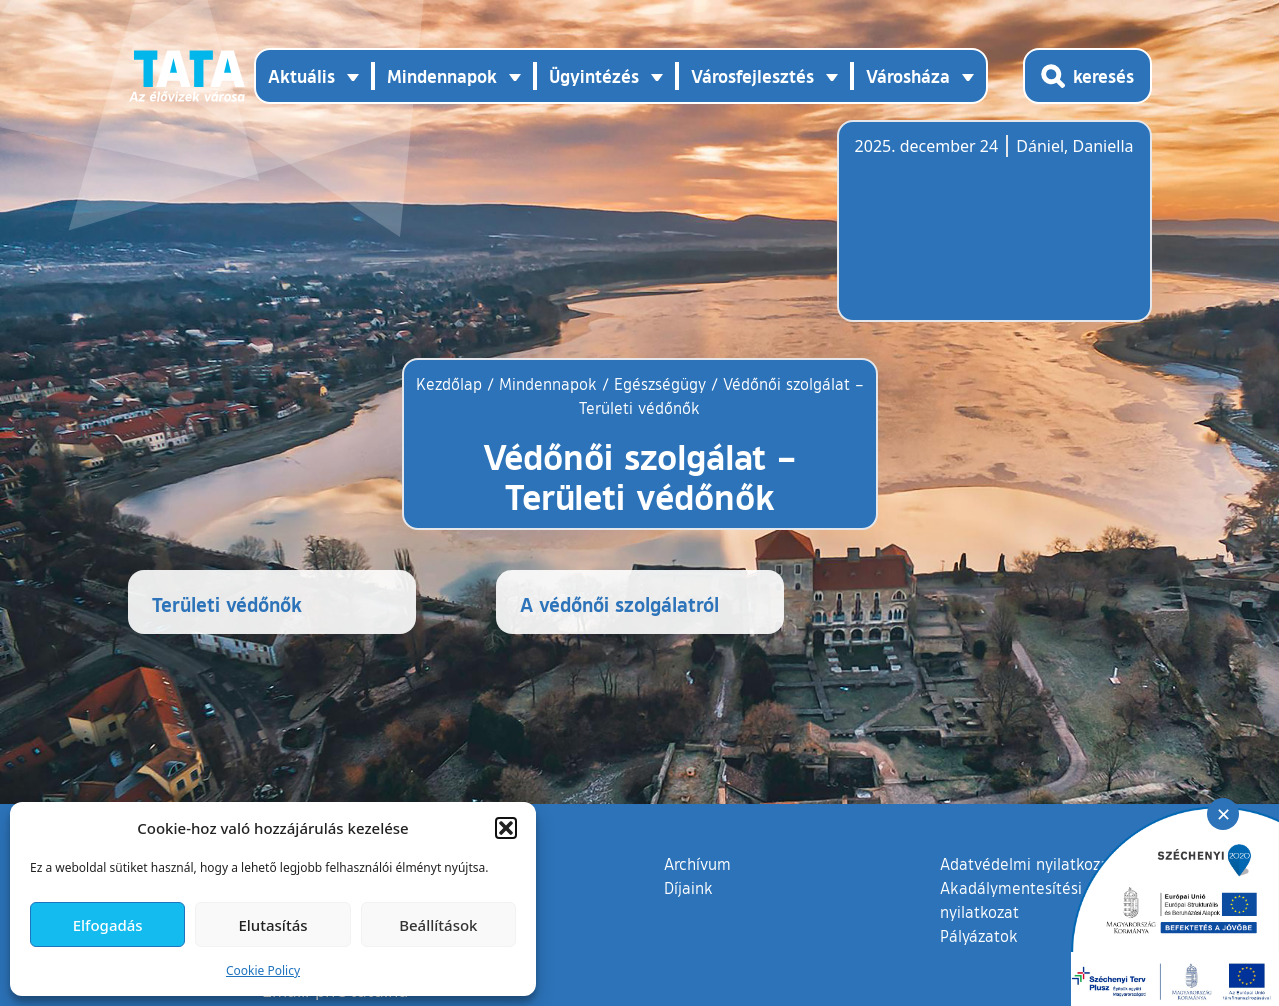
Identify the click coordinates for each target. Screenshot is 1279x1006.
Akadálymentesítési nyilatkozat (1011, 900)
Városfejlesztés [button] (752, 76)
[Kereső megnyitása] (1087, 76)
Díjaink (688, 888)
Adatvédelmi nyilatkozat (1027, 864)
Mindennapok (548, 384)
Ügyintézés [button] (594, 76)
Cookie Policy (263, 970)
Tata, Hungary (967, 233)
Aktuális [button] (301, 76)
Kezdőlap (451, 384)
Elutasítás (272, 925)
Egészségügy (660, 384)
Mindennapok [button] (442, 76)
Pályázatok (979, 936)
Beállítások (438, 925)
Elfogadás (108, 925)
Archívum (697, 863)
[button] (506, 828)
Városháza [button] (908, 76)
